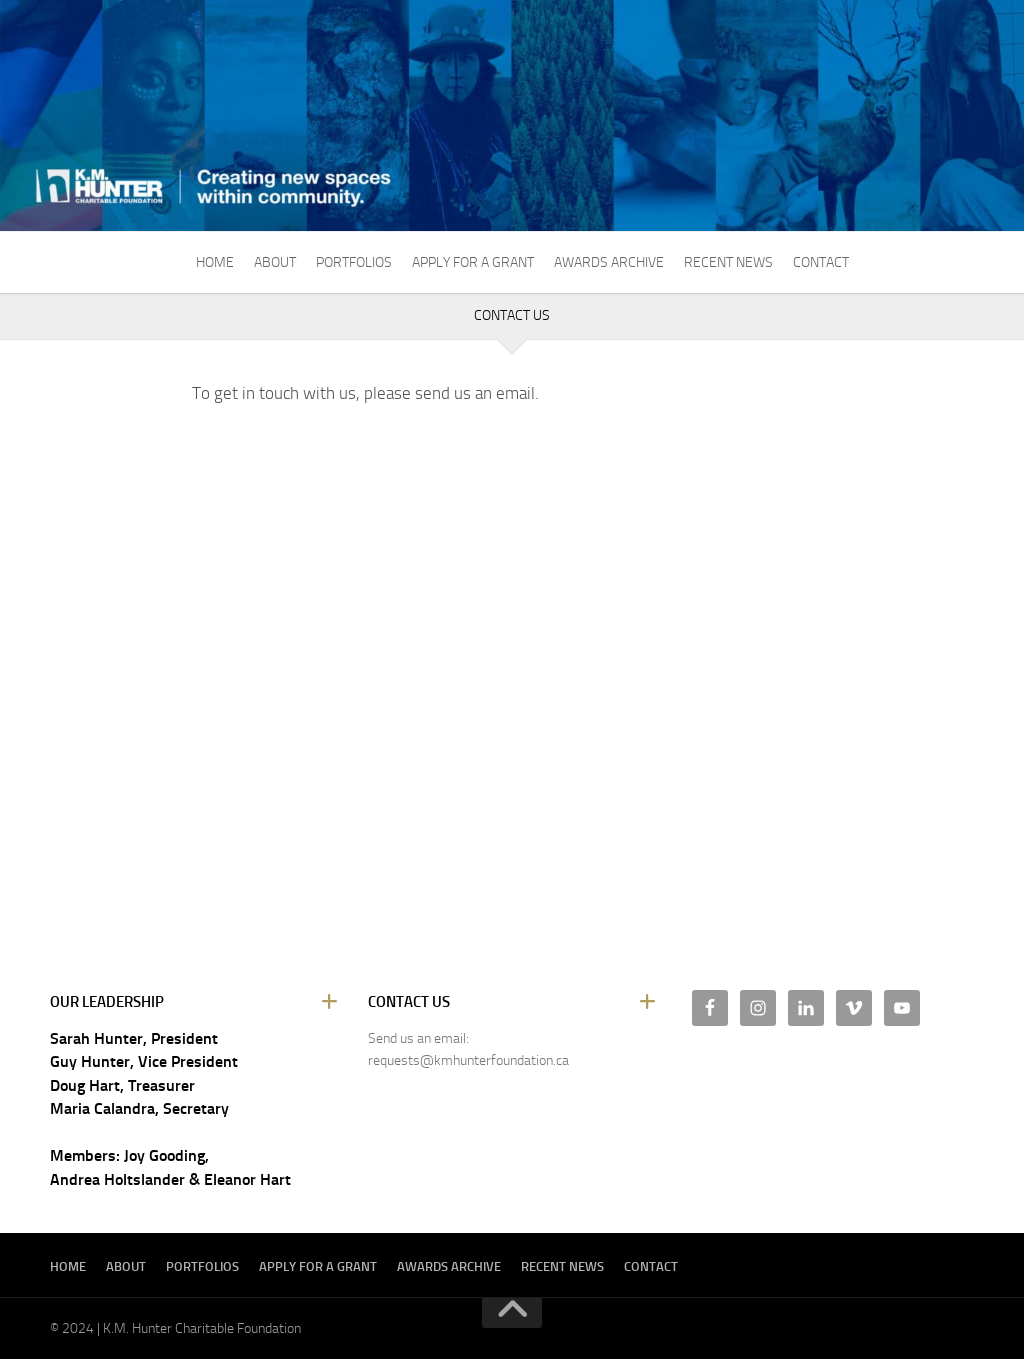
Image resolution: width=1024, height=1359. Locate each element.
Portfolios (354, 262)
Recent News (728, 262)
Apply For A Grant (473, 262)
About (275, 262)
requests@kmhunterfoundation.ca (468, 1060)
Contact (821, 262)
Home (215, 262)
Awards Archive (609, 262)
